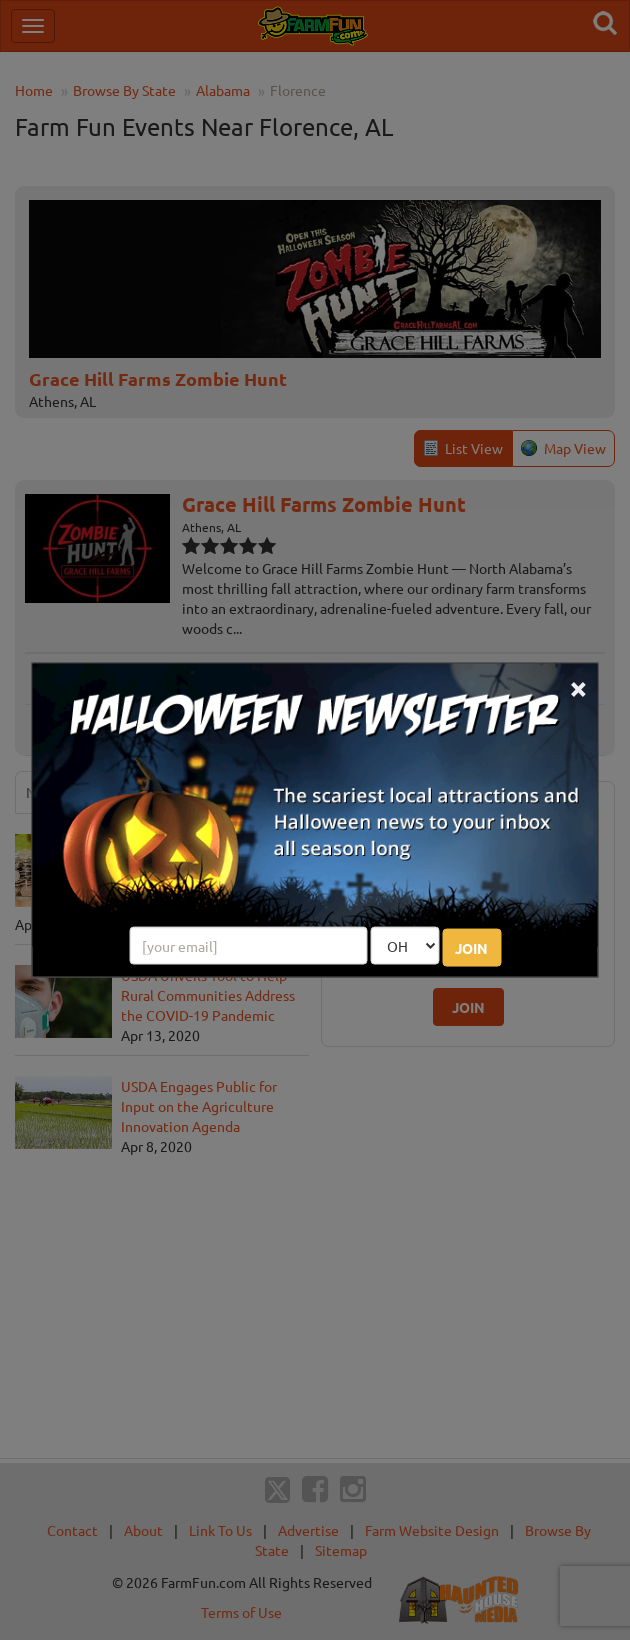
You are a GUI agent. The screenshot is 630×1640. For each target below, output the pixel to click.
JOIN (471, 947)
